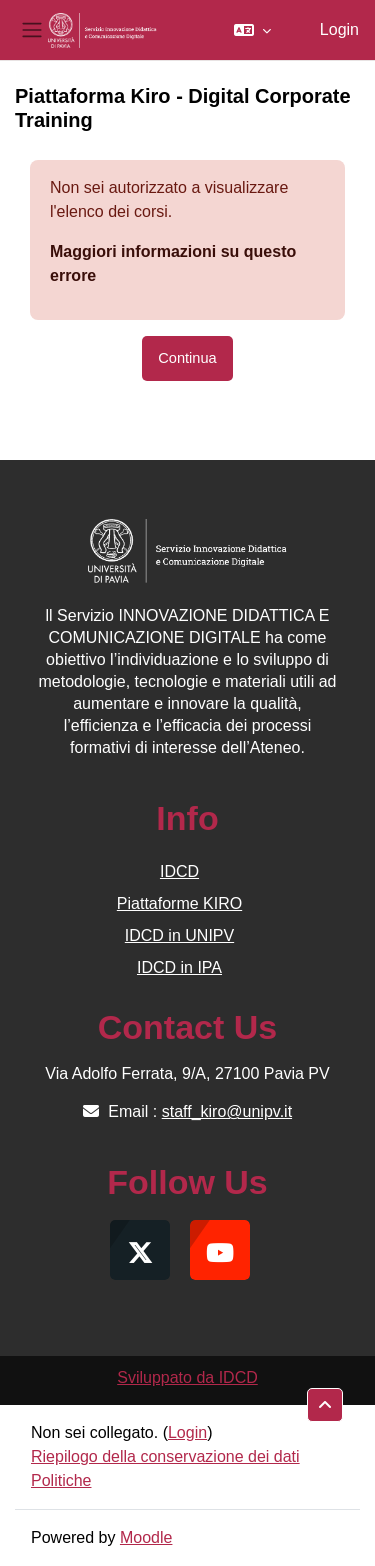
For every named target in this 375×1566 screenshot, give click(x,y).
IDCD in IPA (179, 967)
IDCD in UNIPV (179, 935)
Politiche (61, 1480)
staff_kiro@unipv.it (227, 1111)
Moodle (146, 1537)
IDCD (179, 871)
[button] (252, 30)
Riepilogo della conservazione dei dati (165, 1456)
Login (339, 29)
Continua (187, 358)
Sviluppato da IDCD (187, 1377)
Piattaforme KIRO (179, 903)
